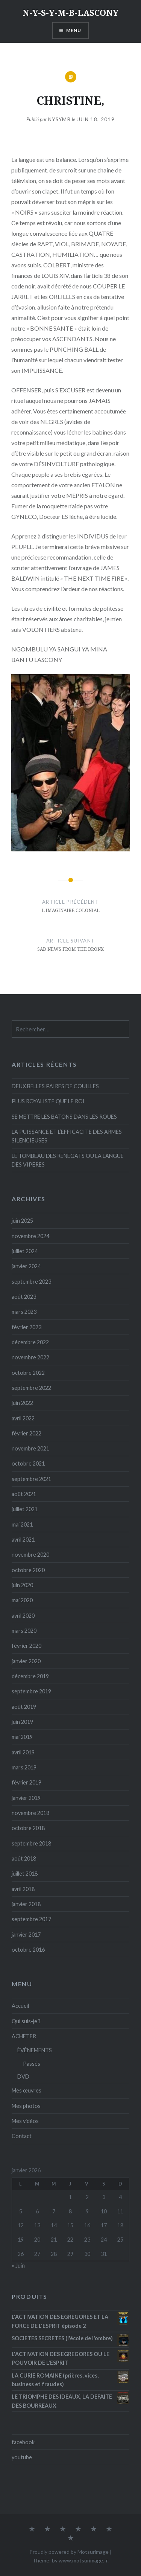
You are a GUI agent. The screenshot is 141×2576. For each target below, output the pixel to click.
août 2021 (24, 1494)
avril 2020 (23, 1615)
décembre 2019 (30, 1676)
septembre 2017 (31, 1919)
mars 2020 (24, 1630)
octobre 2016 (28, 1949)
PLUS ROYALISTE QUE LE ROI (48, 1101)
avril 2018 (23, 1889)
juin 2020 (22, 1585)
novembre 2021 (30, 1448)
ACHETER (24, 2036)
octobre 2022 (28, 1373)
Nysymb (59, 119)
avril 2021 (23, 1539)
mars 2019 (24, 1767)
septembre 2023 (31, 1281)
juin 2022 (22, 1403)
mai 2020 (22, 1600)
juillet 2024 (25, 1251)
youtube (22, 2457)
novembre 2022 (30, 1357)
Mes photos (26, 2106)
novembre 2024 (30, 1236)
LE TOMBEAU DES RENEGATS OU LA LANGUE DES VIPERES (68, 1160)
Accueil (20, 2006)
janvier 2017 (26, 1934)
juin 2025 (22, 1220)
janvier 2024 (26, 1266)
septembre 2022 (31, 1388)
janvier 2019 (26, 1798)
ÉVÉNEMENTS (34, 2050)
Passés (31, 2063)
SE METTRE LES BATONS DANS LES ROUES (64, 1116)
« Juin (18, 2265)
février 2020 (26, 1646)
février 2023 (26, 1327)
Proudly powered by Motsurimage (69, 2552)
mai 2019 (22, 1737)
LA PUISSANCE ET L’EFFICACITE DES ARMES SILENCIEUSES (67, 1136)
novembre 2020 (30, 1554)
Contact (22, 2136)
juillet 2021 (25, 1509)
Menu (74, 30)
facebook (23, 2442)
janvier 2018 (26, 1904)
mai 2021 (22, 1524)
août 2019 (24, 1707)
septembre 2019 (31, 1691)
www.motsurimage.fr (83, 2560)
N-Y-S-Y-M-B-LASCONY (70, 12)
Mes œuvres (26, 2090)
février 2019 (26, 1782)
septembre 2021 (31, 1479)
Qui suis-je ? (26, 2021)
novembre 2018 (30, 1813)
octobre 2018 (28, 1828)
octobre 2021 (28, 1463)
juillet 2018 (25, 1873)
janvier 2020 (26, 1661)
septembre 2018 (31, 1843)
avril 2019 (23, 1752)
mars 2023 (24, 1312)
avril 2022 (23, 1418)
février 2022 (26, 1433)
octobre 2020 (28, 1570)
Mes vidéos (25, 2121)
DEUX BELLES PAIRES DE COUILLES (55, 1086)
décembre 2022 (30, 1342)
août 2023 (24, 1296)
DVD (23, 2076)
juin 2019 (22, 1722)
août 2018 (24, 1858)
